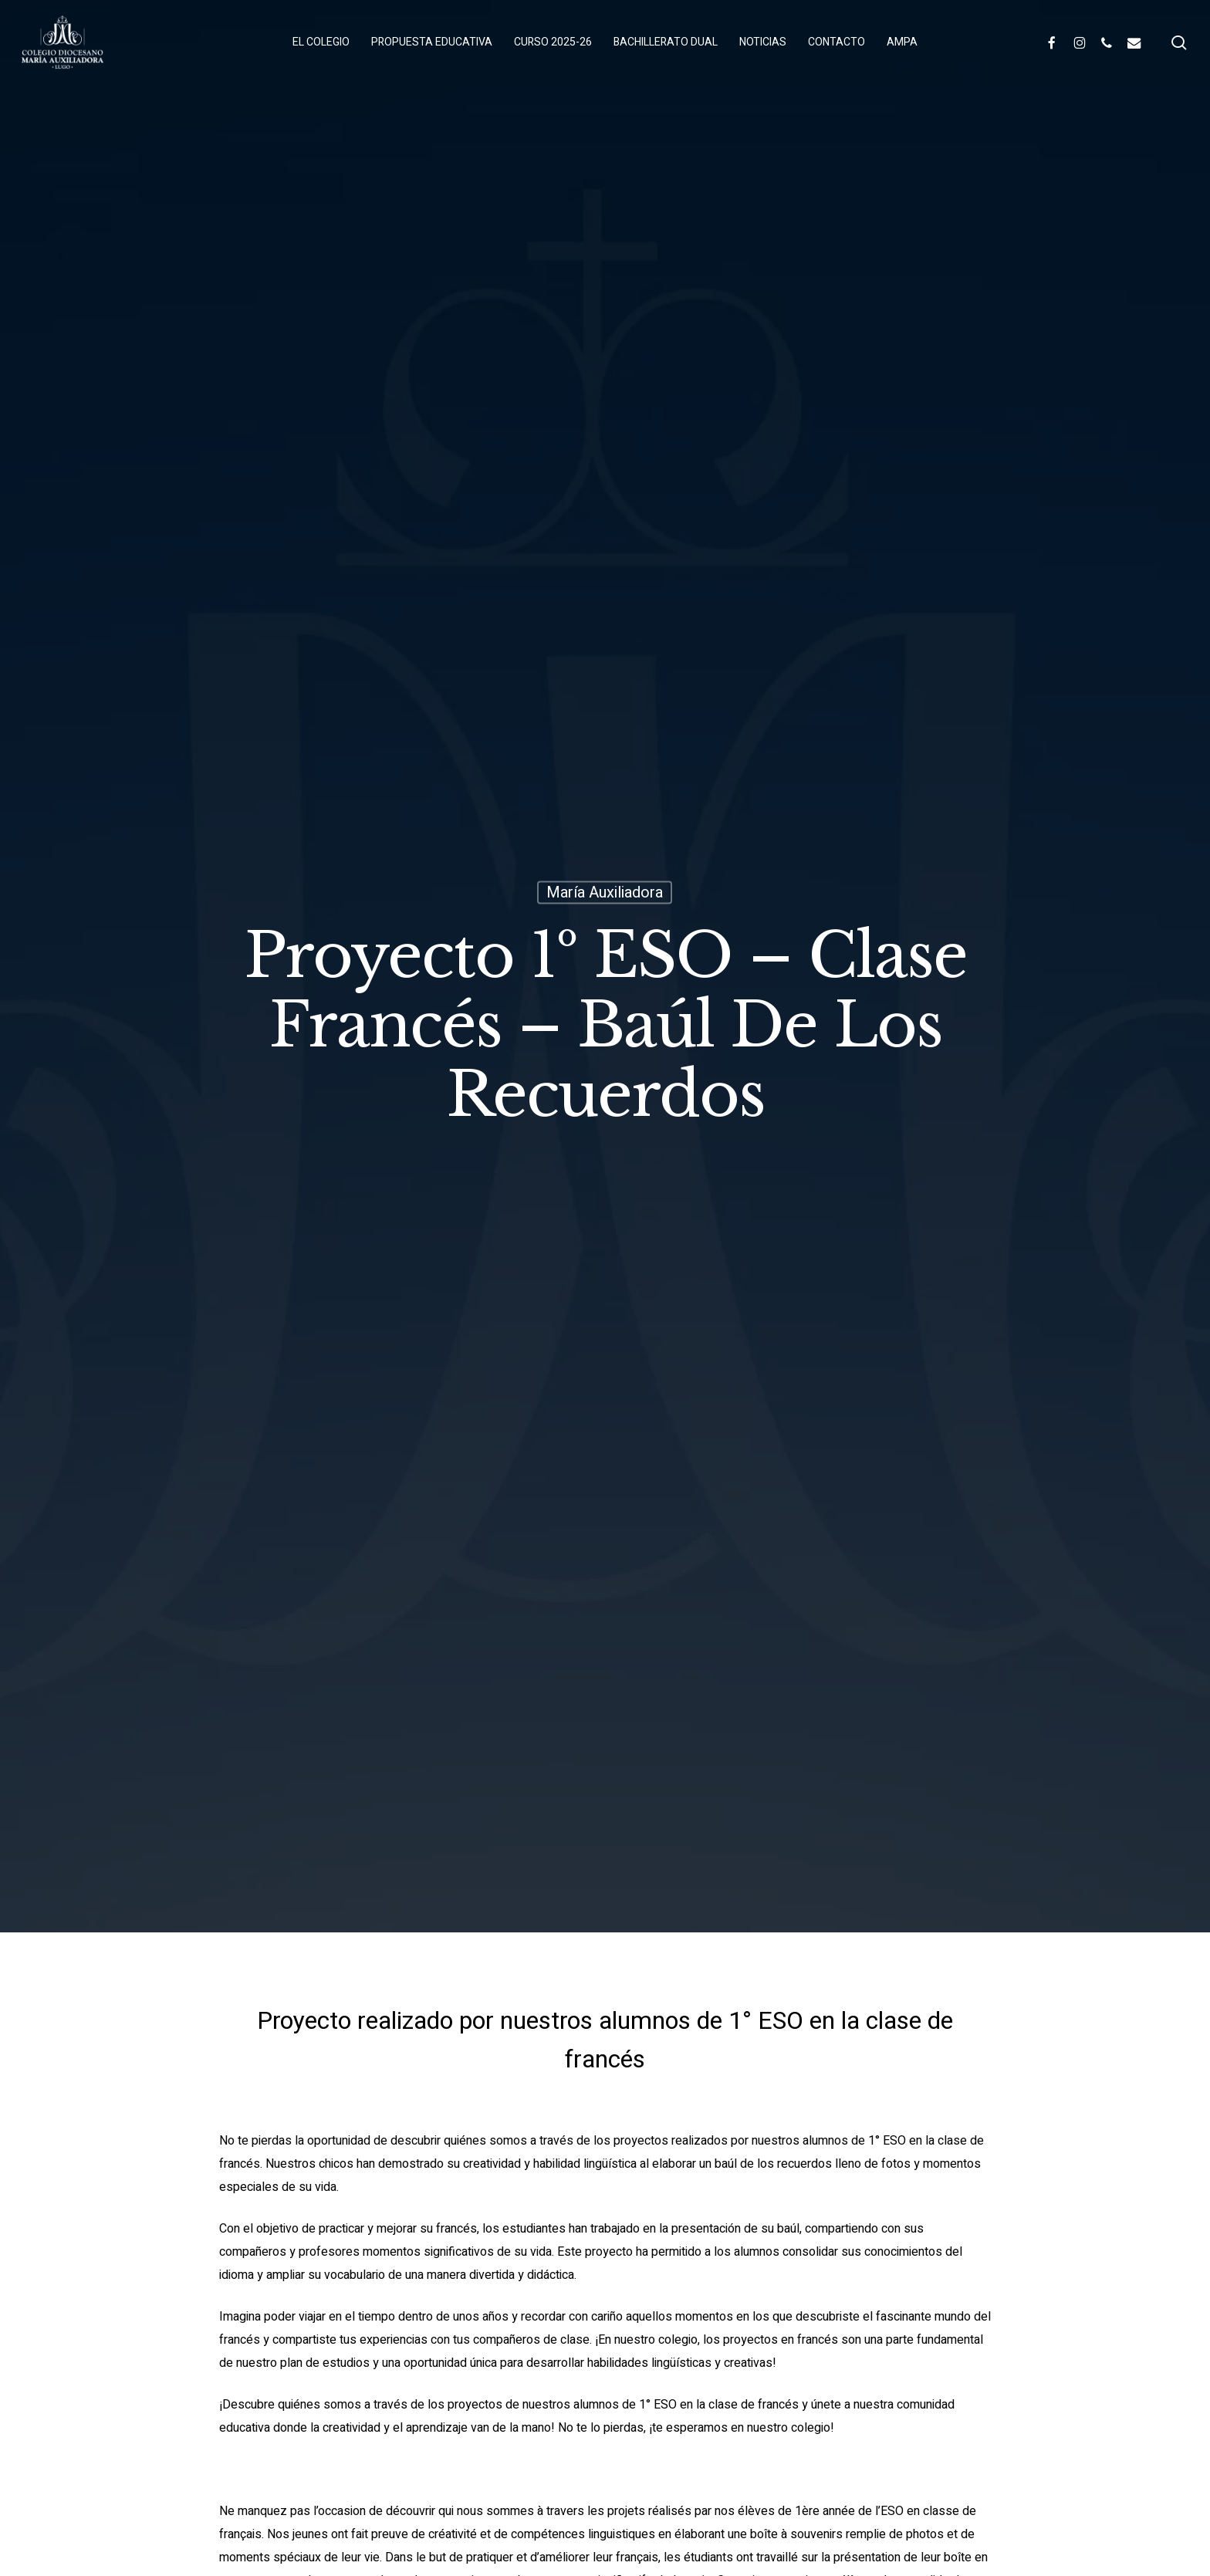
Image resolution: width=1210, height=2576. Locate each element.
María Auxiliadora (604, 892)
